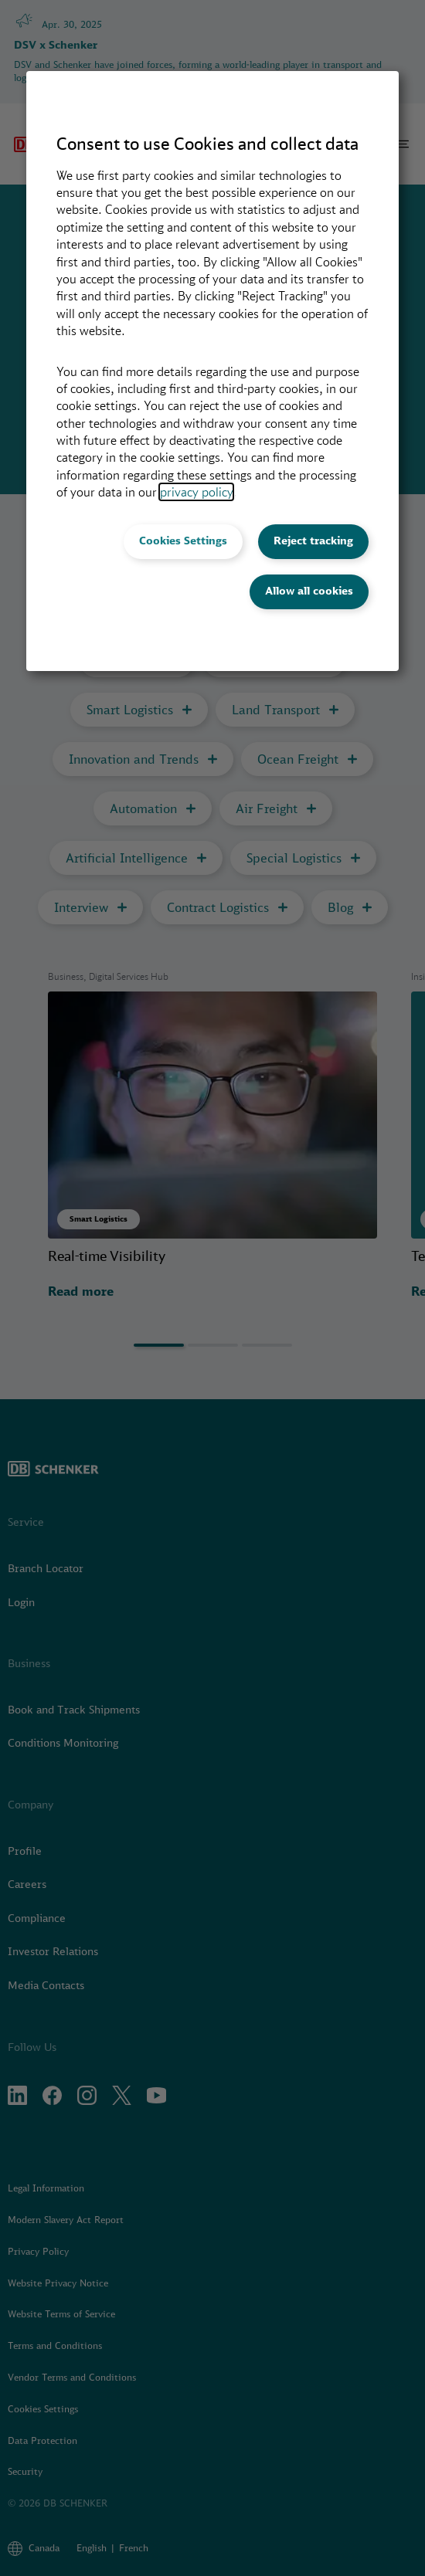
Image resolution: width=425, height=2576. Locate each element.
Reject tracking (313, 540)
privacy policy (196, 492)
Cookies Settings (183, 540)
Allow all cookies (309, 591)
